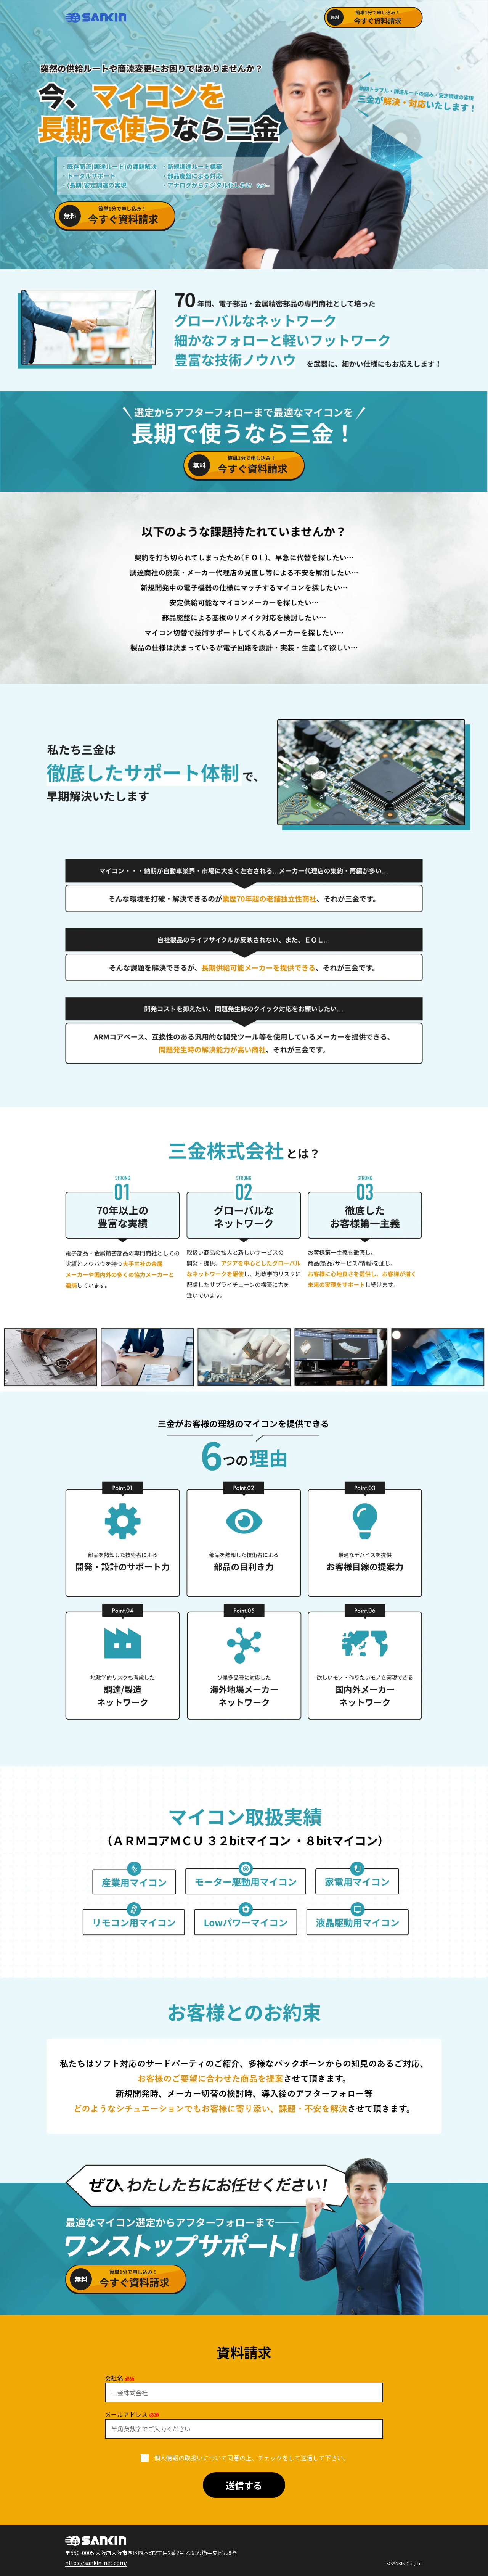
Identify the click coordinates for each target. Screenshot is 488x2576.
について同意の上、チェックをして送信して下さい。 (244, 2457)
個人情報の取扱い (178, 2457)
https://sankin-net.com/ (96, 2562)
